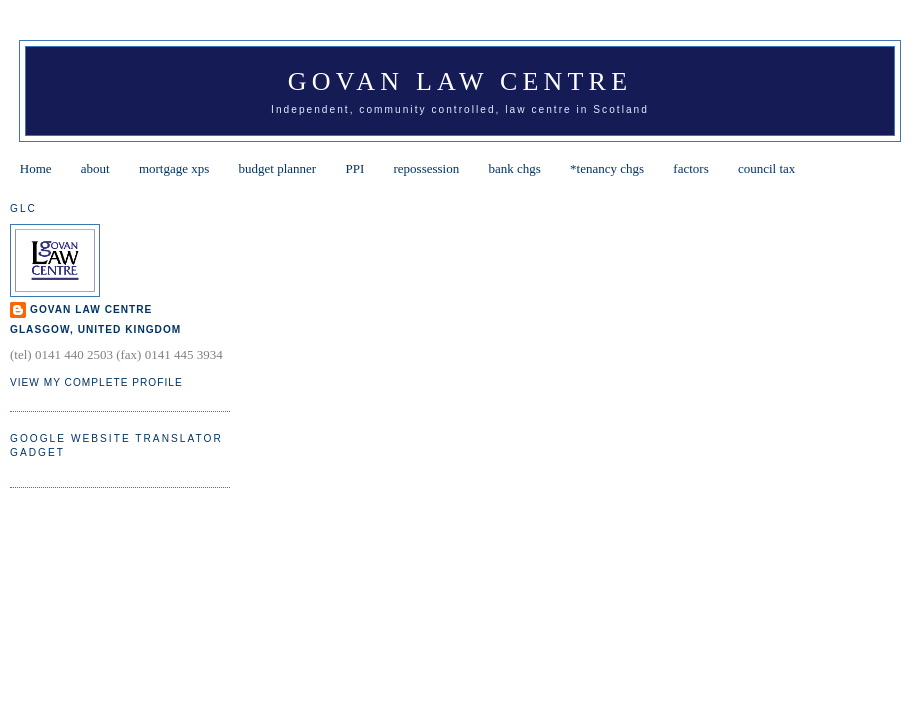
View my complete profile (96, 382)
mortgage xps (174, 168)
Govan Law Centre (460, 81)
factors (690, 168)
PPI (354, 168)
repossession (427, 168)
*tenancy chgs (607, 168)
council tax (766, 168)
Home (36, 168)
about (95, 168)
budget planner (278, 168)
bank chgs (514, 168)
